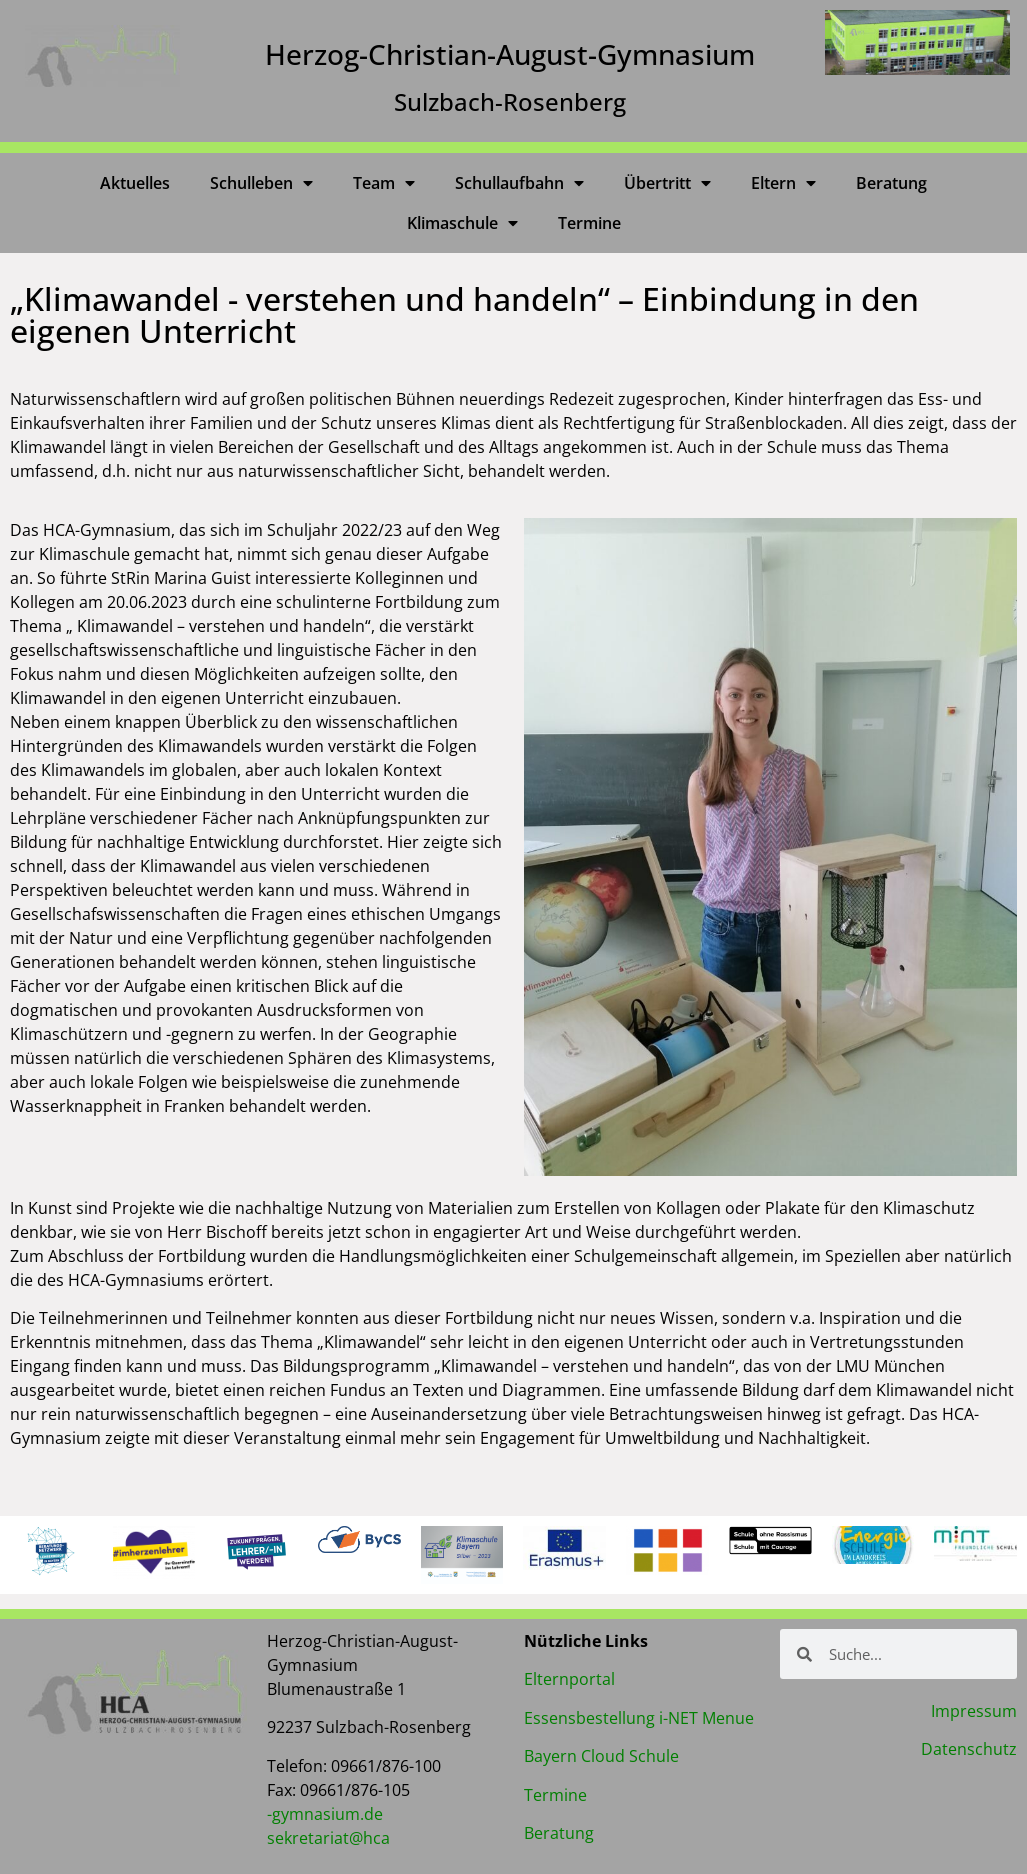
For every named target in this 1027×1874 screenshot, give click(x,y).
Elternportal (569, 1679)
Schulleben (261, 183)
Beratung (891, 183)
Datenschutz (969, 1749)
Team (384, 183)
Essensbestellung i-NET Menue (639, 1718)
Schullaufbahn (519, 183)
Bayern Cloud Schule (601, 1756)
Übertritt (667, 183)
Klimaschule (462, 223)
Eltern (783, 183)
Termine (589, 223)
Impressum (974, 1711)
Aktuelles (135, 183)
